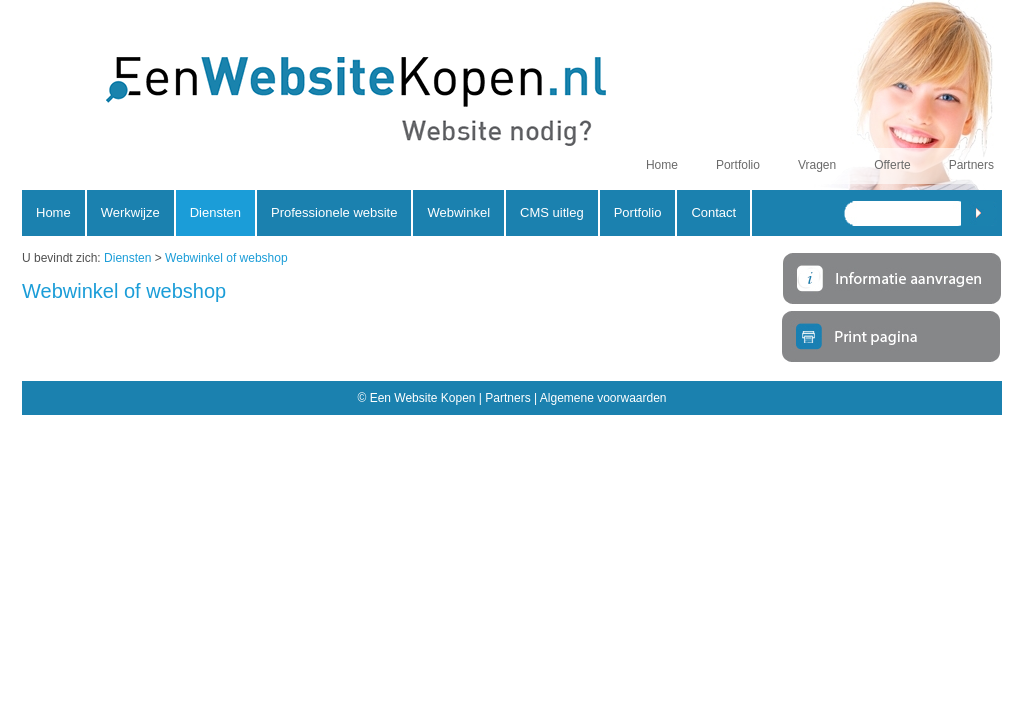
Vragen (817, 165)
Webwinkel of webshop (226, 258)
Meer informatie (892, 277)
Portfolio (738, 165)
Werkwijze (130, 212)
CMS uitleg (552, 212)
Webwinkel (458, 212)
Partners (971, 165)
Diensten (127, 258)
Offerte (892, 165)
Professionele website (334, 212)
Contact (713, 212)
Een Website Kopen (305, 106)
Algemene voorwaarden (603, 398)
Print (892, 337)
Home (662, 165)
